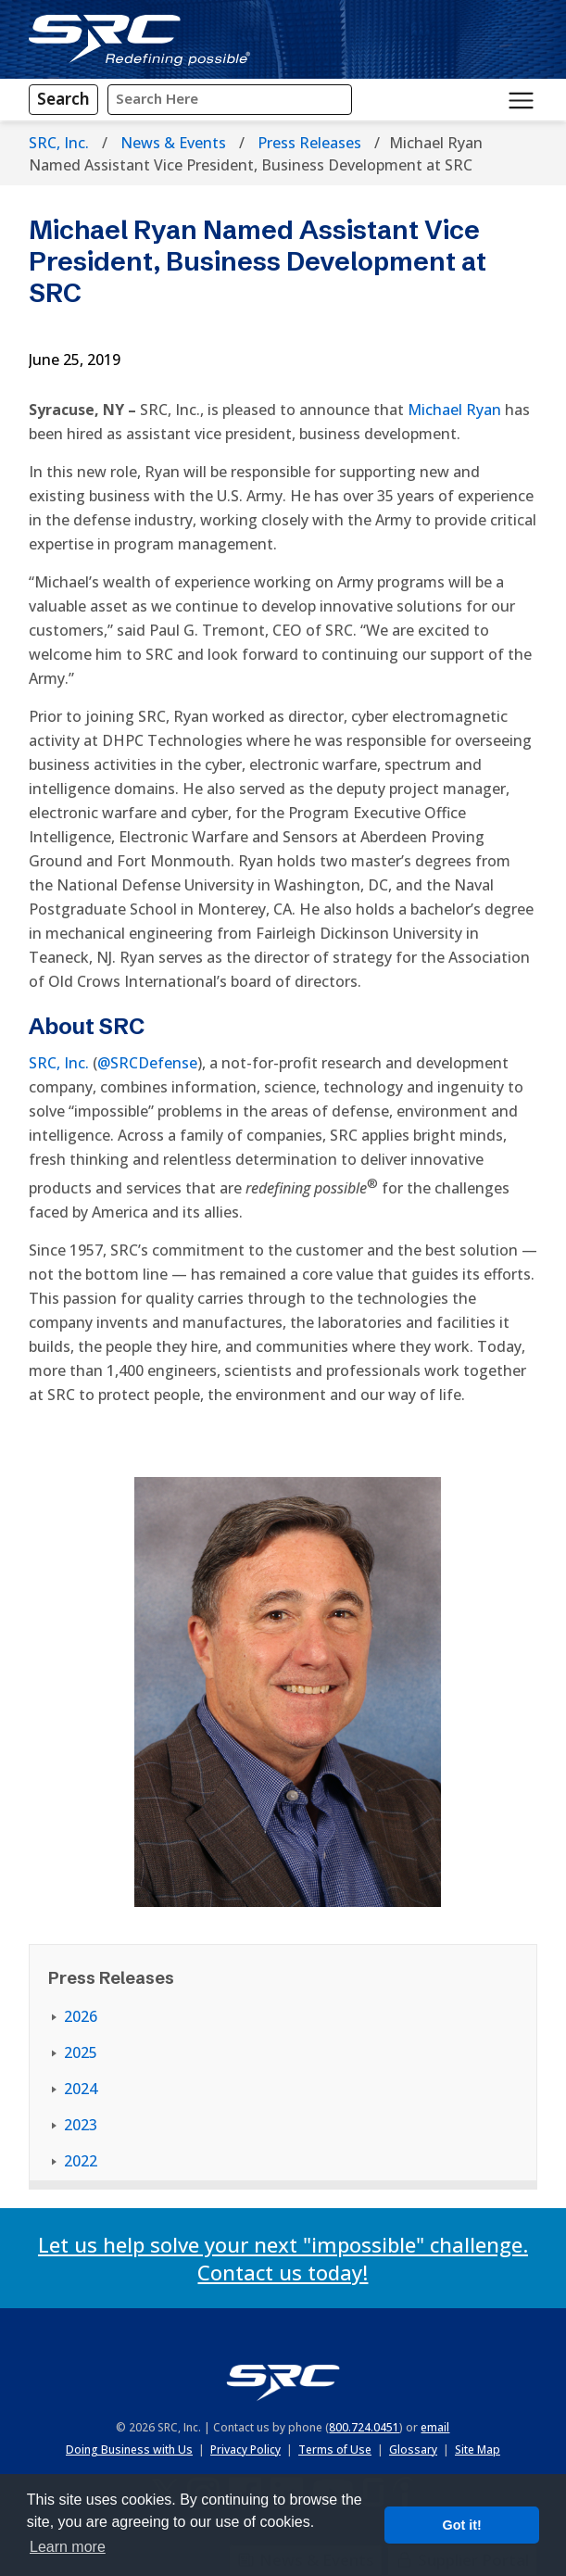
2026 (80, 2016)
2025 (80, 2052)
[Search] (63, 99)
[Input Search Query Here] (229, 99)
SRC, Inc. (59, 143)
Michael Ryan (454, 409)
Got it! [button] (462, 2525)
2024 (80, 2088)
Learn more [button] (68, 2547)
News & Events (173, 143)
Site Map (477, 2449)
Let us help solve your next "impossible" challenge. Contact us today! (283, 2258)
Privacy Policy (245, 2449)
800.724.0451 (364, 2427)
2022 (80, 2161)
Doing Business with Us (129, 2449)
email (435, 2427)
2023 (80, 2125)
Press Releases (309, 143)
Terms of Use (334, 2449)
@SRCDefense (147, 1063)
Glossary (413, 2449)
